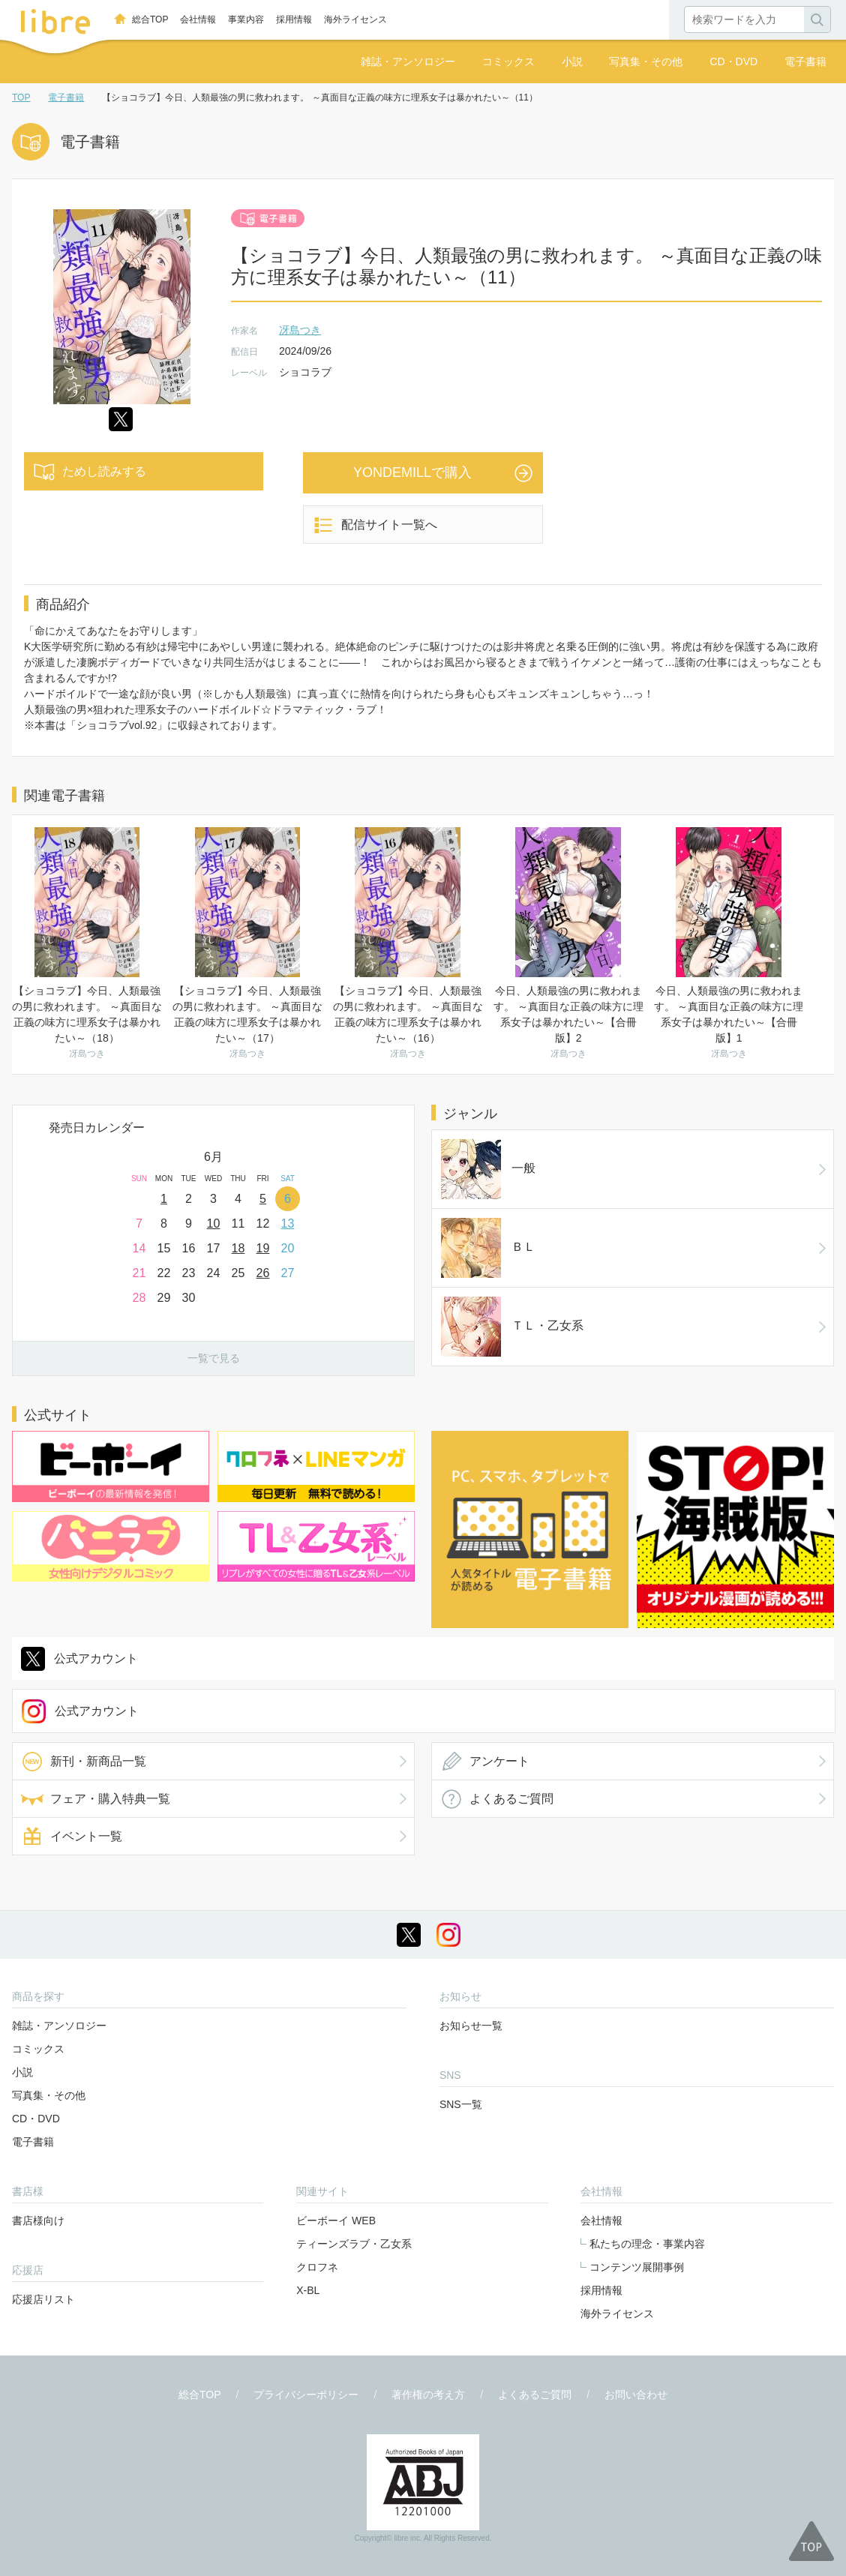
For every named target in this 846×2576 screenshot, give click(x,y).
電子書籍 (805, 61)
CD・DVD (734, 61)
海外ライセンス (355, 19)
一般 (464, 1148)
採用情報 (294, 19)
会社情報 (198, 19)
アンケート (500, 1634)
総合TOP (150, 19)
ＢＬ (464, 1186)
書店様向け (38, 2094)
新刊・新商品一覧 (98, 1634)
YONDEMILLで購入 (412, 472)
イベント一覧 (86, 1709)
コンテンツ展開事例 (637, 2140)
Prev (24, 1164)
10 (213, 1223)
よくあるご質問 (512, 1672)
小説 (572, 61)
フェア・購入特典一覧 (110, 1672)
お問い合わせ (636, 2268)
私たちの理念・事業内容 (647, 2117)
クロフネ (317, 2140)
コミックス (508, 61)
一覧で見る (214, 1358)
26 (263, 1273)
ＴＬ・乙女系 (488, 1223)
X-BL (308, 2164)
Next (403, 1164)
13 (288, 1223)
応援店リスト (43, 2173)
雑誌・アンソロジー (408, 61)
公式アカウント (96, 1531)
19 (263, 1248)
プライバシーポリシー (306, 2268)
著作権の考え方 (428, 2268)
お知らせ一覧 (471, 1899)
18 (238, 1248)
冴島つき (300, 330)
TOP (21, 97)
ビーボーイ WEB (336, 2094)
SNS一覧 (461, 1978)
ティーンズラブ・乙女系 (354, 2117)
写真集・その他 (645, 61)
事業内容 (246, 19)
